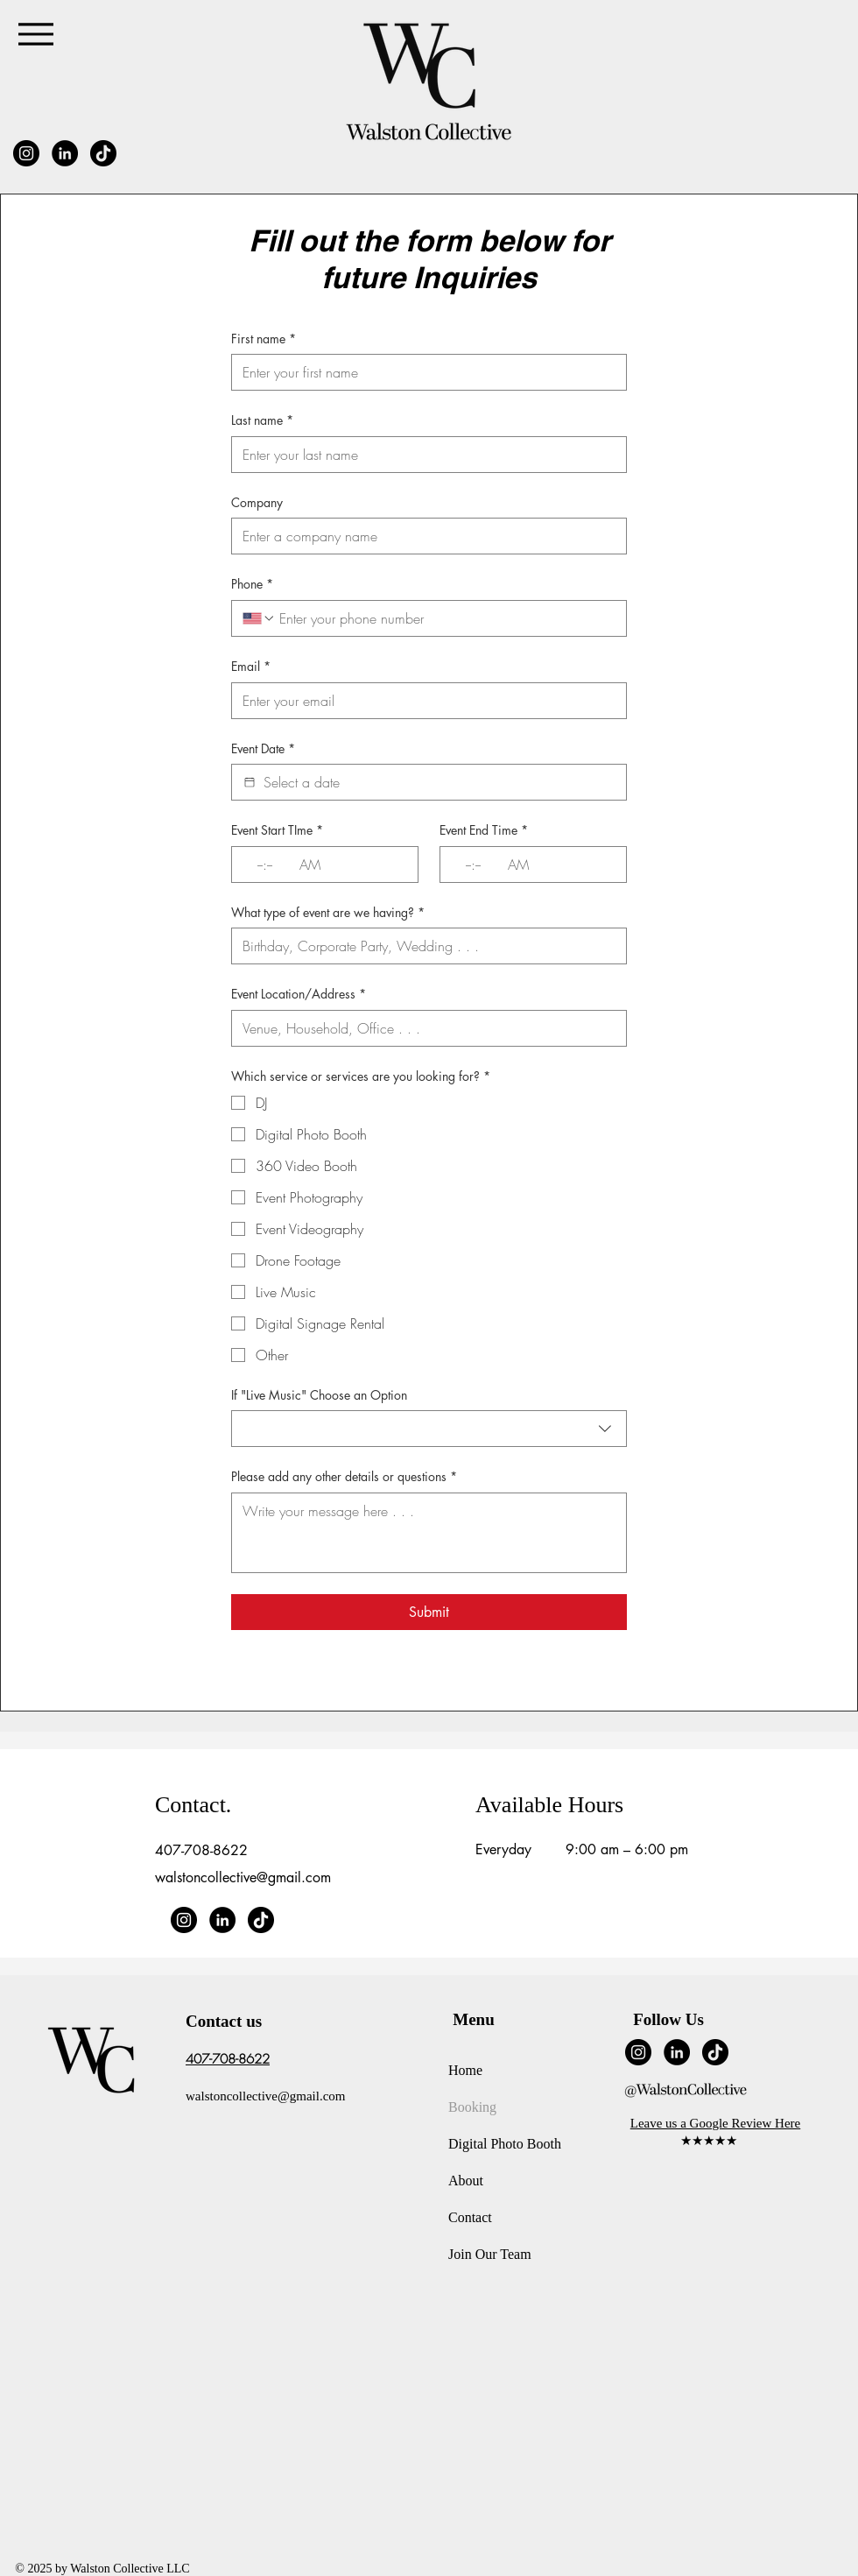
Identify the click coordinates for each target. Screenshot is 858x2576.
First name (263, 339)
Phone (252, 584)
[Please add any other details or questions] (429, 1532)
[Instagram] (26, 153)
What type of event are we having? (328, 912)
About (465, 2180)
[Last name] (423, 454)
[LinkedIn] (65, 153)
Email (251, 666)
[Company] (423, 536)
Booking (472, 2107)
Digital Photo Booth (504, 2143)
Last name (262, 420)
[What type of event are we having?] (423, 945)
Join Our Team (489, 2254)
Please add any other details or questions (344, 1477)
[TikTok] (103, 153)
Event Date (263, 749)
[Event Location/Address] (423, 1028)
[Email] (423, 700)
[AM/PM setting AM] (314, 864)
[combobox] (429, 1428)
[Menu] (35, 33)
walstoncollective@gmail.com (243, 1877)
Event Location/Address (298, 994)
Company (257, 502)
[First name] (423, 372)
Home (465, 2070)
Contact (470, 2217)
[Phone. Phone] (445, 618)
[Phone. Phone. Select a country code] (259, 618)
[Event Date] (250, 782)
